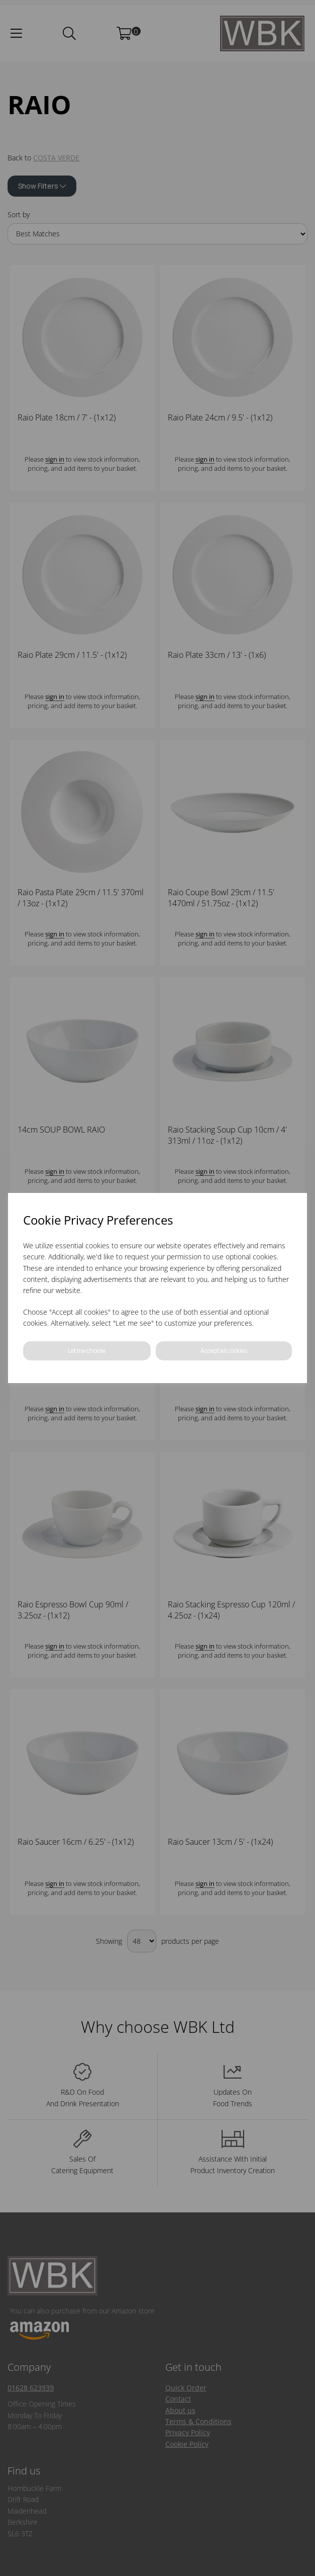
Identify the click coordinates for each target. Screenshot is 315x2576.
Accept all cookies (223, 1350)
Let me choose (87, 1350)
